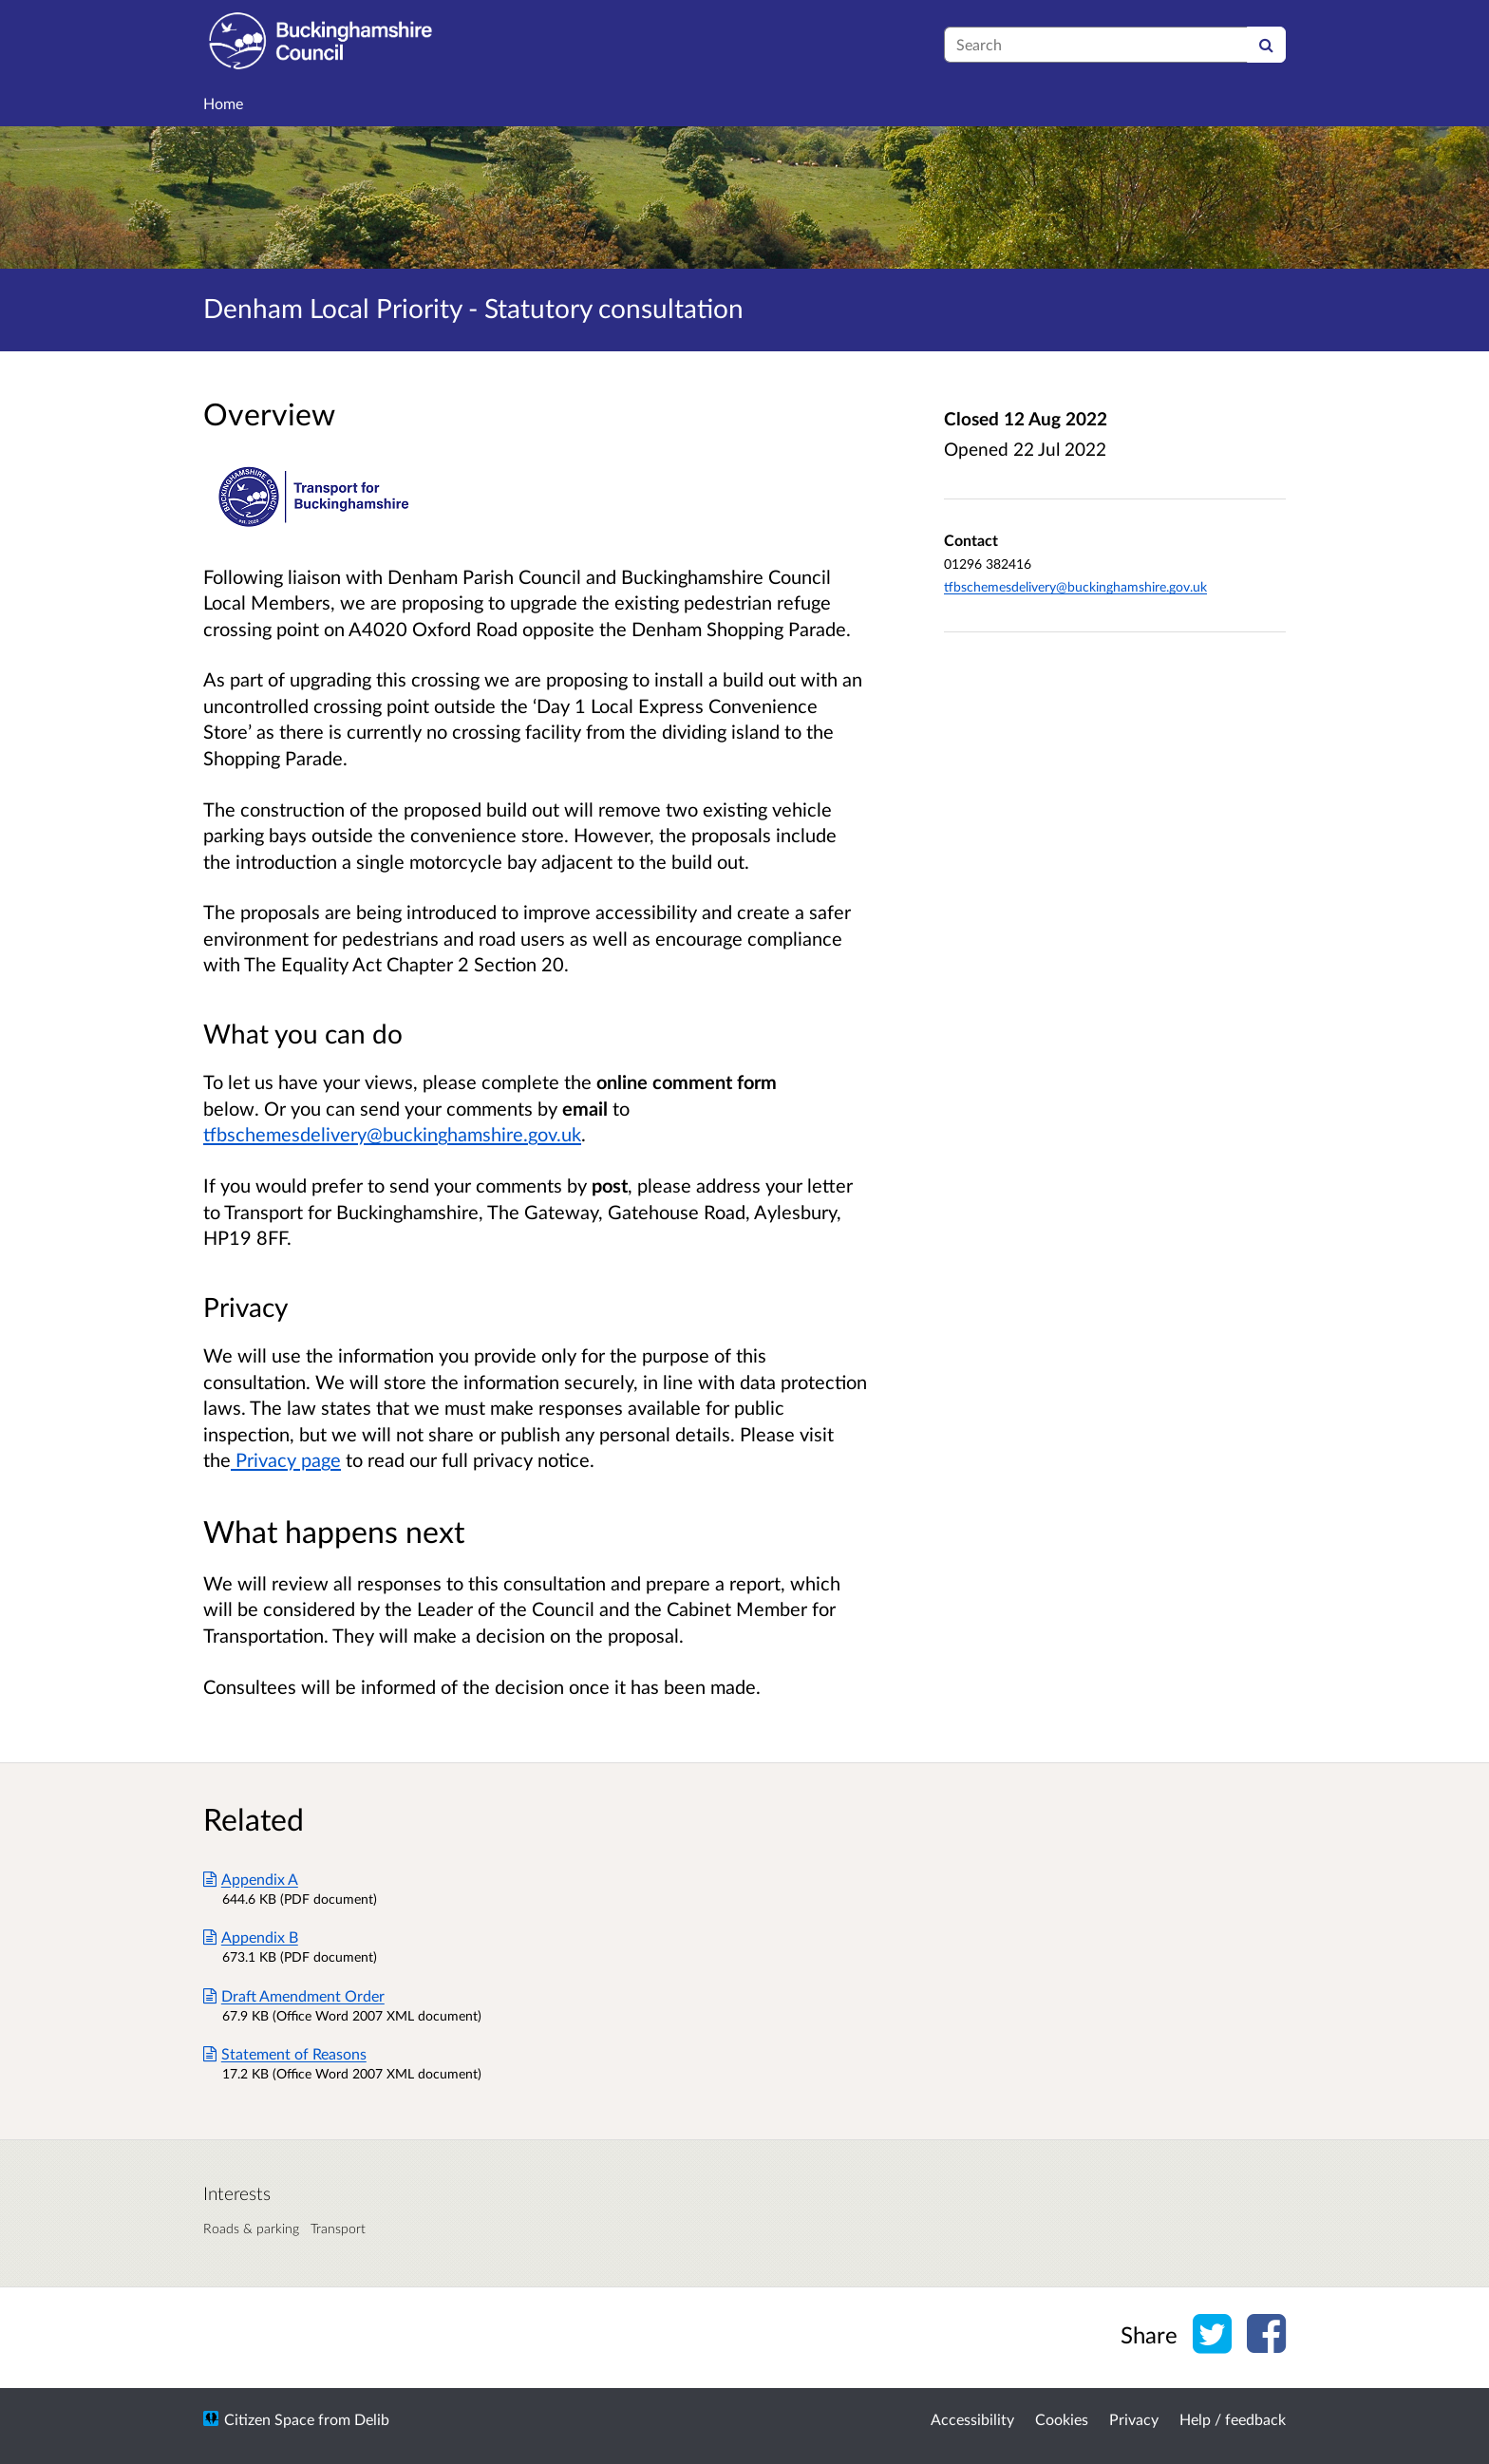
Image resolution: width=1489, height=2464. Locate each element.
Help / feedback (1232, 2419)
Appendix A (250, 1879)
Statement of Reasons (285, 2053)
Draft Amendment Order (294, 1995)
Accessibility (972, 2419)
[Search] (1266, 45)
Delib (371, 2419)
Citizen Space (269, 2419)
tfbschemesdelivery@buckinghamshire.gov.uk (392, 1133)
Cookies (1061, 2419)
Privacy (1134, 2419)
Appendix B (250, 1937)
